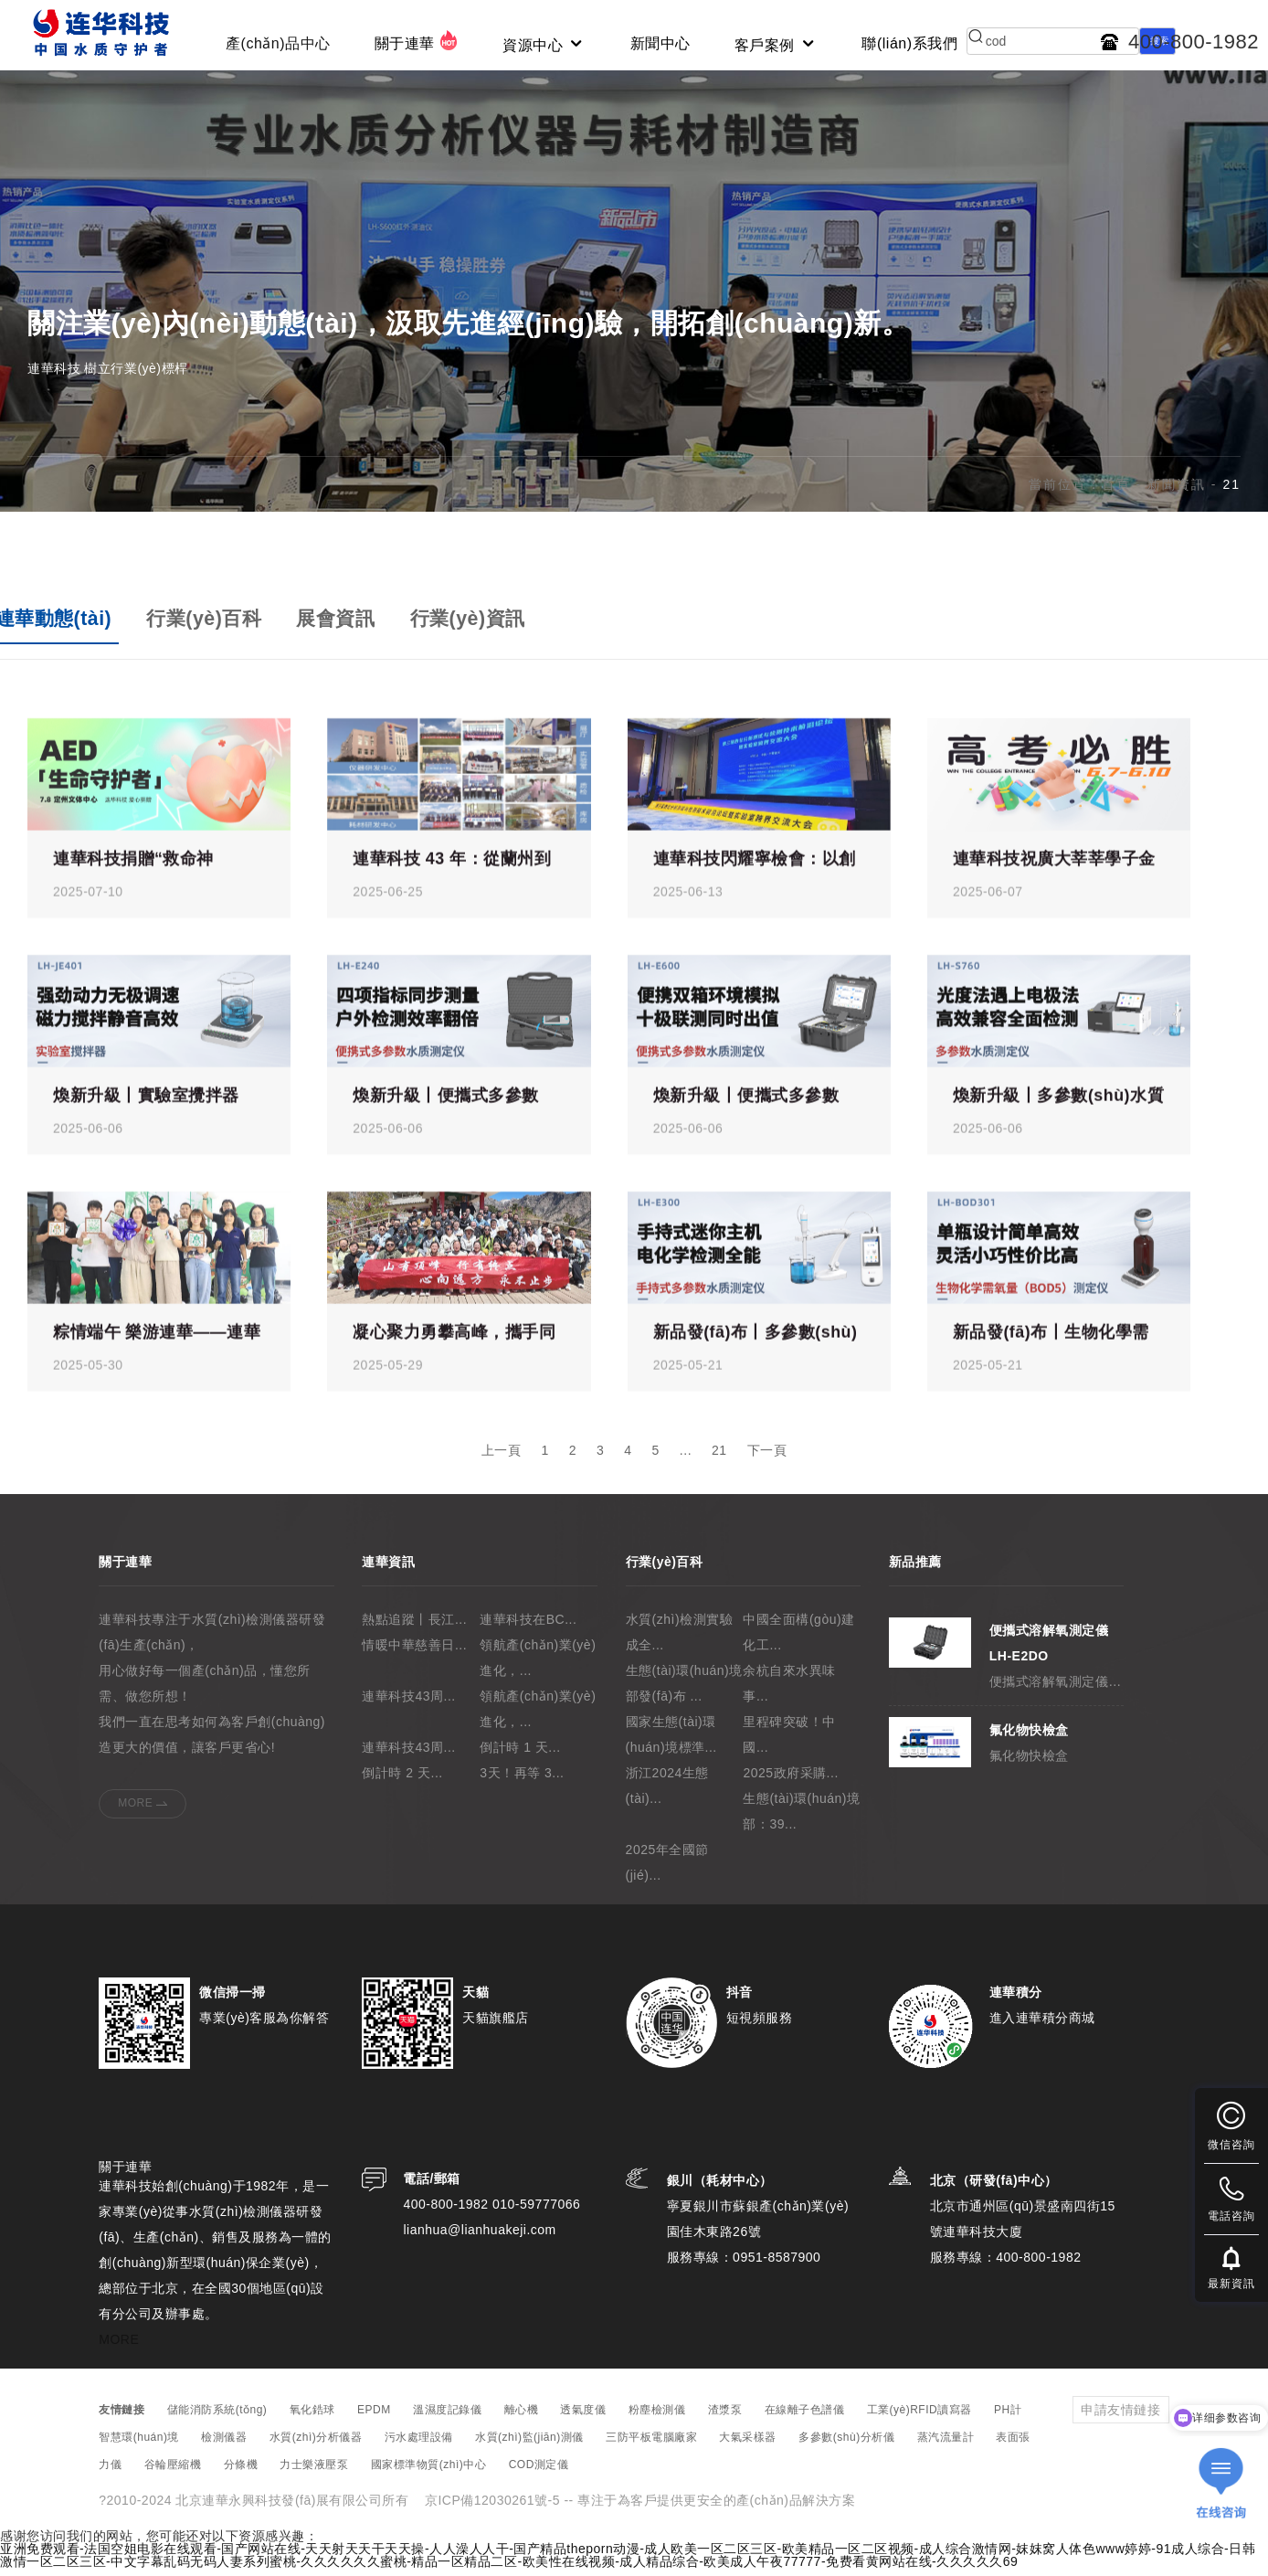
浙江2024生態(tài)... (667, 1794)
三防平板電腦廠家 (651, 2445)
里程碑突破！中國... (789, 1743)
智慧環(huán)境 (139, 2445)
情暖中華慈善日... (414, 1653)
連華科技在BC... (528, 1627)
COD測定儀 (539, 2472)
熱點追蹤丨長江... (414, 1627)
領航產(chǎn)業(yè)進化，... (538, 1666)
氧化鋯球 (312, 2418)
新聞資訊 (1176, 491)
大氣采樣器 (748, 2445)
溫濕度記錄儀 (447, 2418)
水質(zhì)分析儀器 (316, 2445)
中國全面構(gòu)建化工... (798, 1640)
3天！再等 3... (522, 1781)
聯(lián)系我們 (909, 43)
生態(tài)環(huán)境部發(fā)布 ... (684, 1691)
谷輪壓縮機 (173, 2472)
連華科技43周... (408, 1704)
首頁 (1116, 491)
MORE (135, 1811)
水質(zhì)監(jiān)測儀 (529, 2445)
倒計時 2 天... (402, 1781)
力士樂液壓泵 (314, 2472)
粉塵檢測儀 (657, 2418)
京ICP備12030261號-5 (492, 2508)
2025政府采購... (790, 1781)
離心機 (521, 2418)
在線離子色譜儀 (805, 2418)
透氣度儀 (583, 2418)
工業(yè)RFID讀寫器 (919, 2418)
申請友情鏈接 (1120, 2418)
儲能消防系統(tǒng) (217, 2418)
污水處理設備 (419, 2445)
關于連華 (417, 40)
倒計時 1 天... (520, 1755)
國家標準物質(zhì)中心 (429, 2472)
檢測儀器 (224, 2445)
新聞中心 (660, 43)
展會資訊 (349, 625)
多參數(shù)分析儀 (846, 2445)
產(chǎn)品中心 (278, 43)
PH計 (1007, 2418)
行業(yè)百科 (212, 625)
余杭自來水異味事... (789, 1691)
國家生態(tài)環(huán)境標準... (671, 1743)
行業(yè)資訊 (485, 625)
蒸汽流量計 (946, 2445)
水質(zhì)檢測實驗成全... (680, 1640)
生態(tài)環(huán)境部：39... (801, 1819)
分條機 (241, 2472)
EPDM (374, 2418)
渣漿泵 (725, 2418)
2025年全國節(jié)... (667, 1870)
